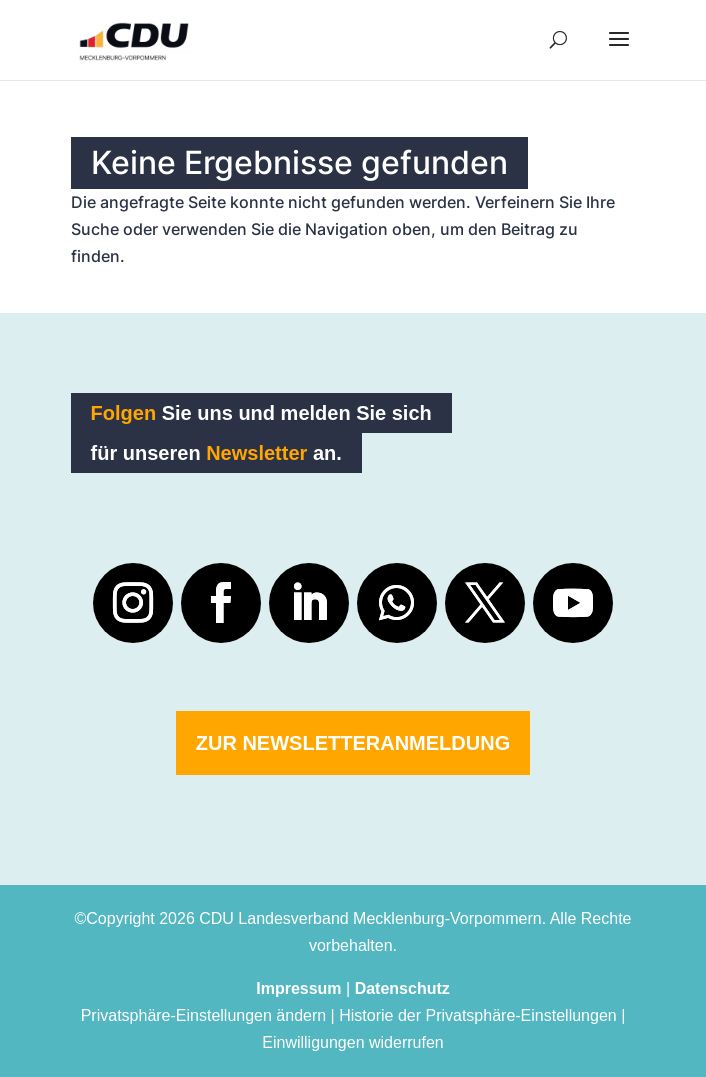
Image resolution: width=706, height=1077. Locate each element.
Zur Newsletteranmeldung (353, 743)
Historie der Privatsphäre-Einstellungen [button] (477, 1015)
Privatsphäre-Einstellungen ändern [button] (203, 1015)
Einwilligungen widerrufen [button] (352, 1042)
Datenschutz (402, 988)
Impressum (298, 988)
